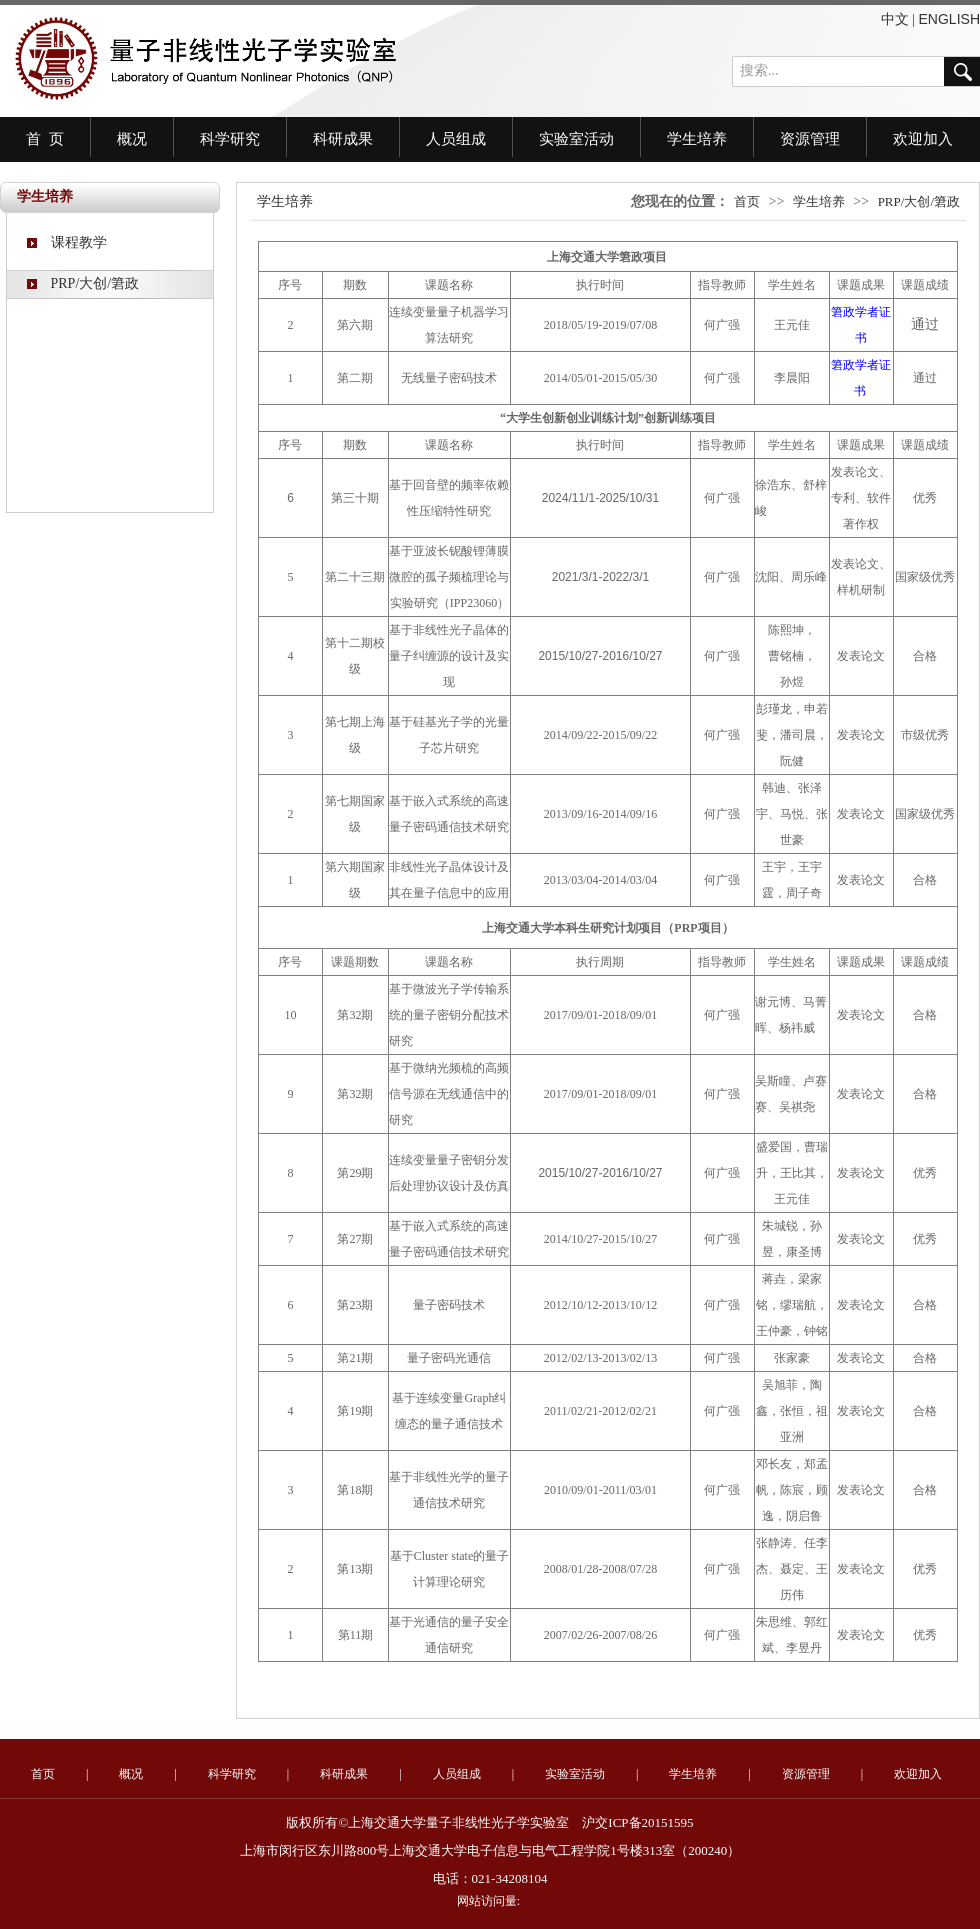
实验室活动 (576, 139)
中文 (895, 19)
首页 (747, 201)
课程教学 (67, 242)
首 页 (45, 139)
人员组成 (456, 139)
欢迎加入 (923, 139)
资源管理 (810, 139)
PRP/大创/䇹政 (83, 283)
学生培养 (697, 139)
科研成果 (343, 139)
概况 (132, 139)
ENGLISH (949, 19)
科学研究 (230, 139)
